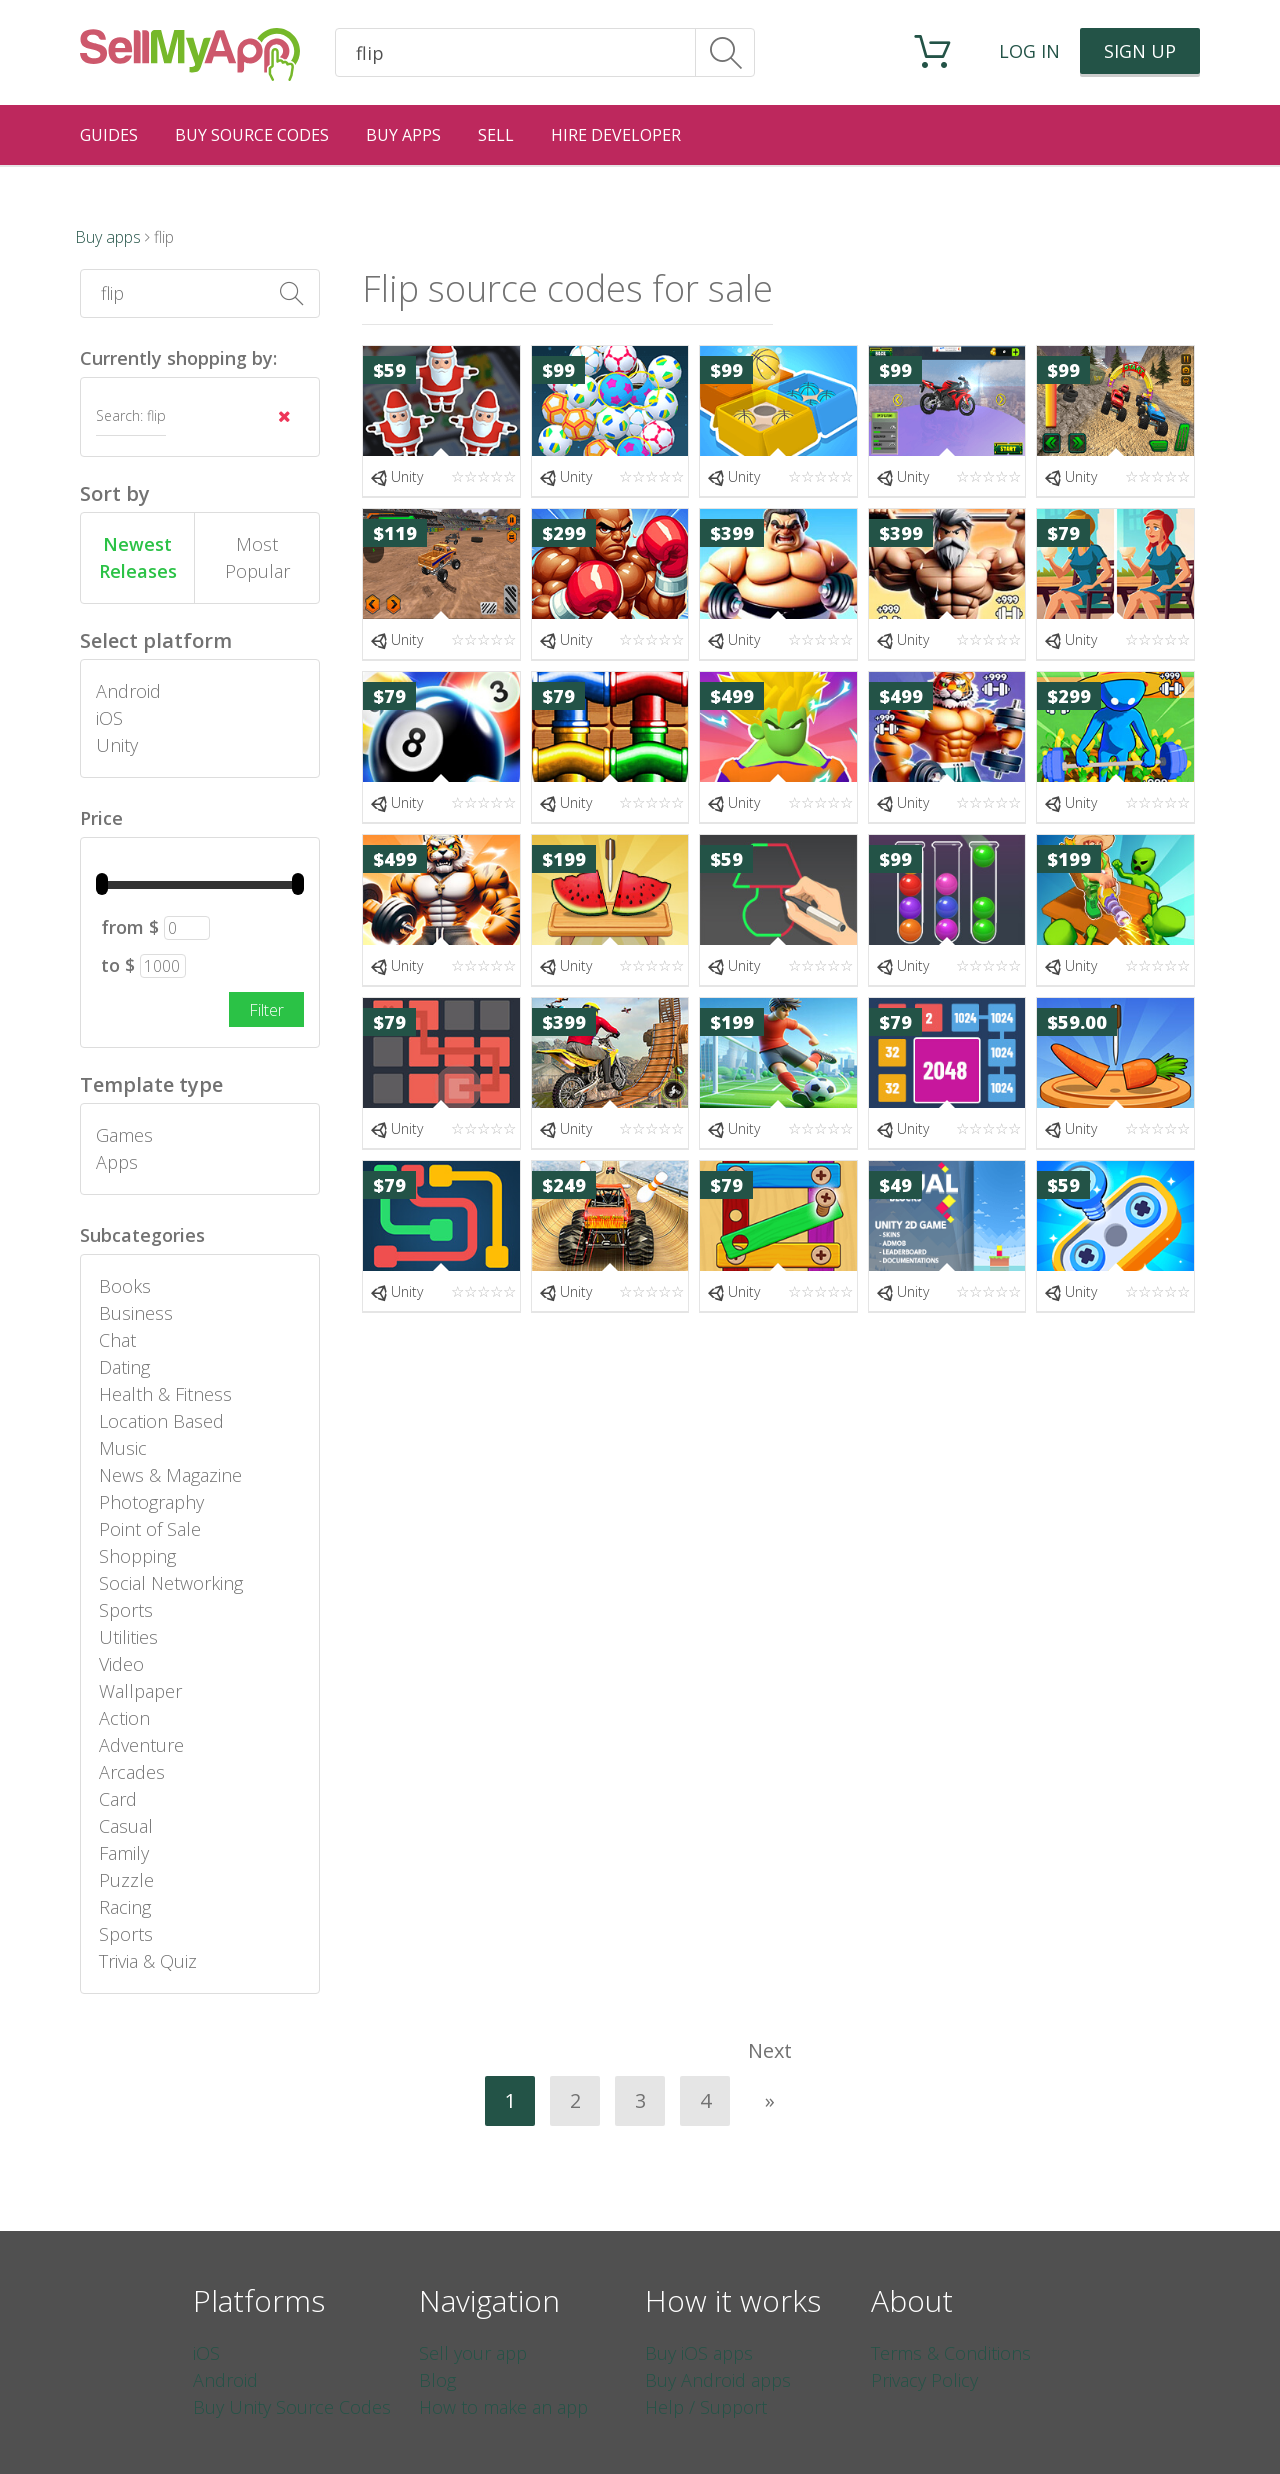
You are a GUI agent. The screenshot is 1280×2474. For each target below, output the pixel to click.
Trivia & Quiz (148, 1961)
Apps (117, 1162)
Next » (770, 2056)
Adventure (141, 1745)
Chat (117, 1340)
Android (128, 691)
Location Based (161, 1421)
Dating (124, 1367)
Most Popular (257, 557)
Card (118, 1799)
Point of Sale (150, 1529)
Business (136, 1313)
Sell (496, 135)
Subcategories (142, 1235)
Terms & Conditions (951, 2353)
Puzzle (126, 1880)
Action (124, 1718)
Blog (437, 2380)
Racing (125, 1907)
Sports (126, 1610)
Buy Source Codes (252, 135)
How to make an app (503, 2407)
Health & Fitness (165, 1394)
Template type (151, 1085)
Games (124, 1135)
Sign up (1140, 51)
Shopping (137, 1556)
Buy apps (108, 237)
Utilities (128, 1637)
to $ (118, 965)
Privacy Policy (924, 2380)
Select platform (156, 641)
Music (123, 1448)
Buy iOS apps (699, 2353)
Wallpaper (140, 1691)
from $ (130, 927)
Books (125, 1286)
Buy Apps (403, 135)
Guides (109, 135)
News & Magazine (170, 1475)
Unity (117, 745)
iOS (109, 718)
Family (124, 1853)
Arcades (132, 1772)
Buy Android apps (718, 2380)
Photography (151, 1502)
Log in (1029, 51)
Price (101, 818)
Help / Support (706, 2407)
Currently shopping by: (178, 358)
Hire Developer (616, 135)
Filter (266, 1010)
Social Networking (171, 1583)
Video (121, 1664)
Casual (126, 1826)
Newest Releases (138, 557)
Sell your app (473, 2353)
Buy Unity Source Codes (292, 2407)
